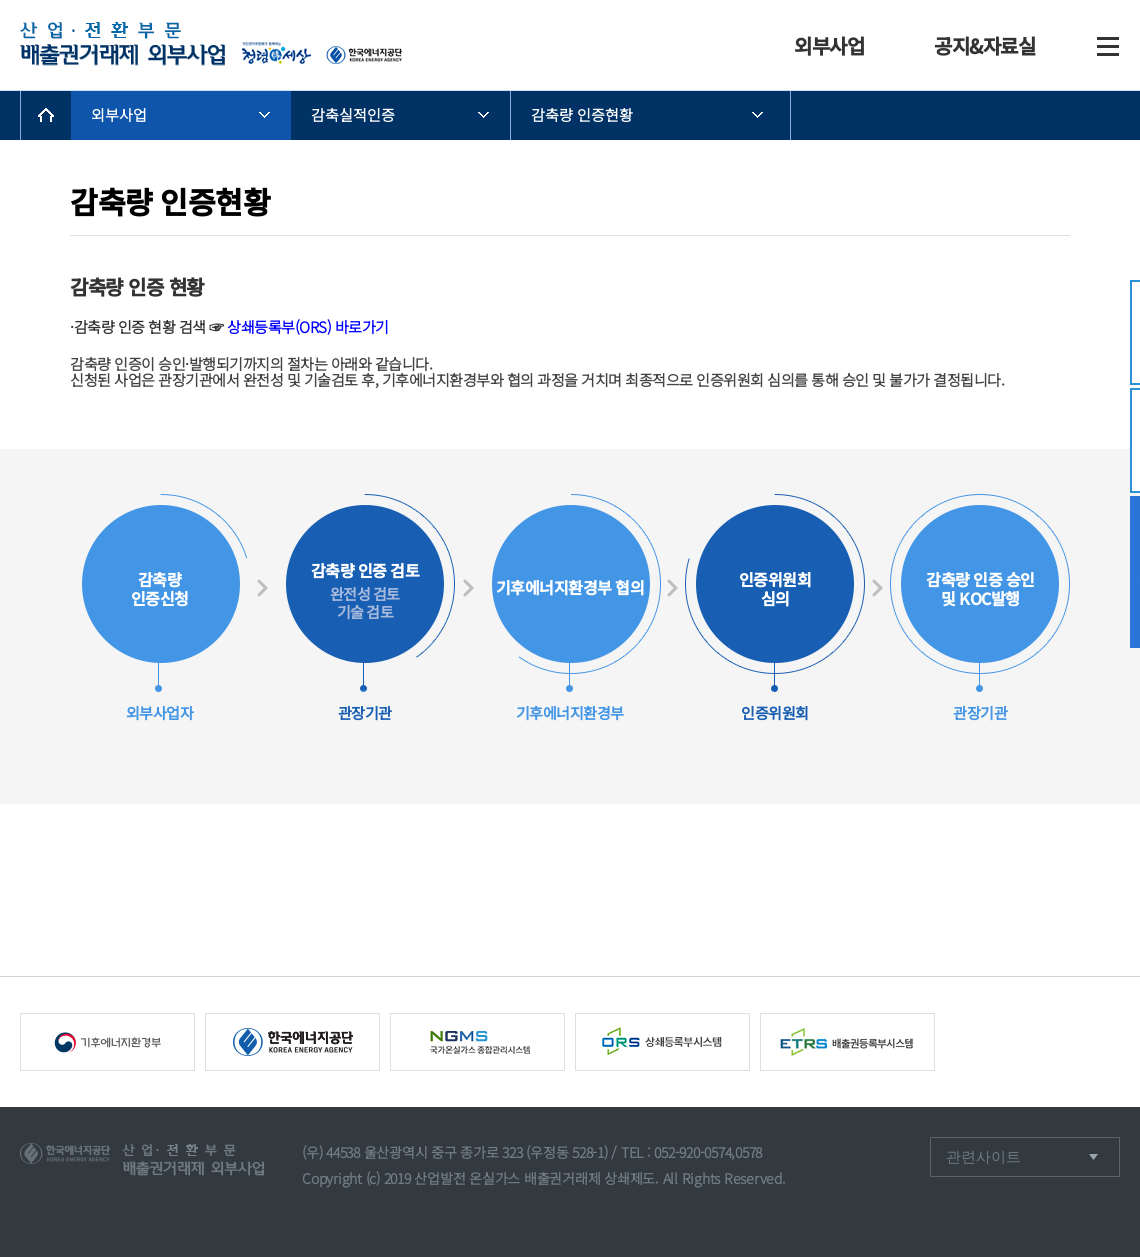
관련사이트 (985, 1156)
